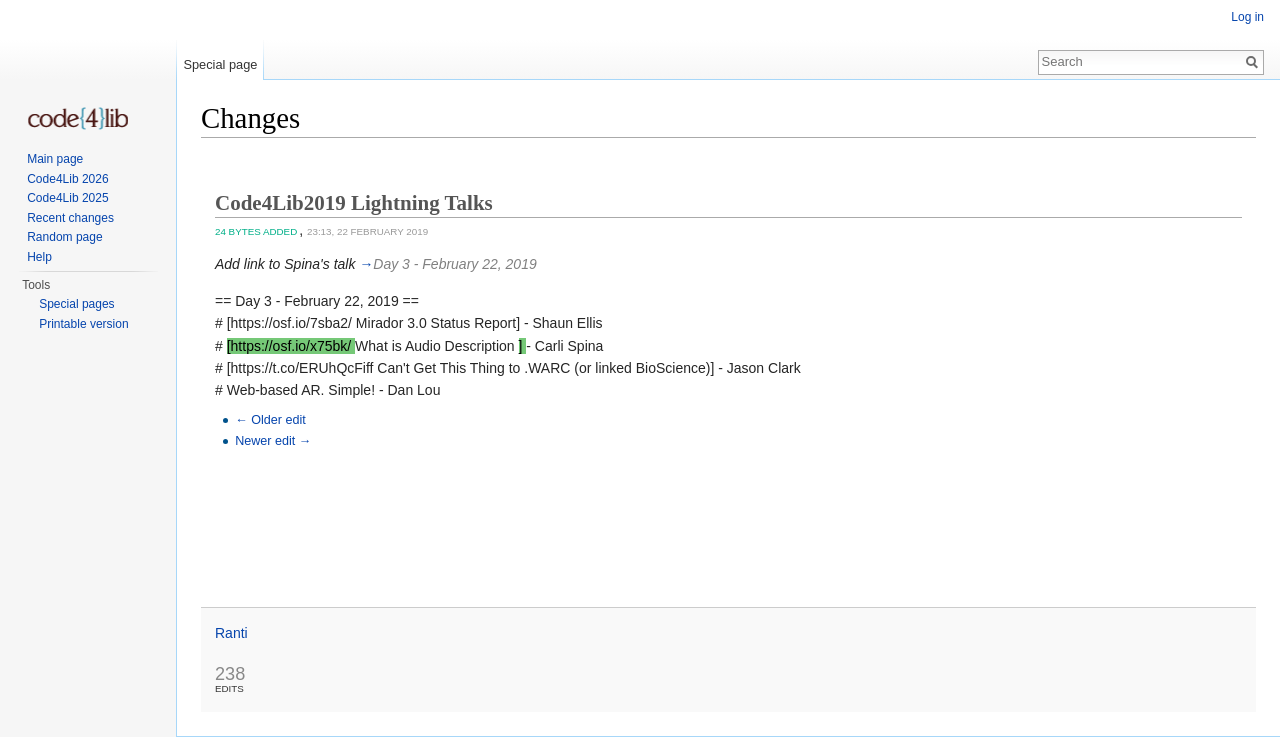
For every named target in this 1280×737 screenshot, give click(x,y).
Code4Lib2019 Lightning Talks (354, 203)
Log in (1247, 17)
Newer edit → (273, 441)
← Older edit (270, 420)
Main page (55, 159)
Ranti (231, 633)
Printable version (83, 324)
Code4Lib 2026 (67, 179)
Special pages (76, 304)
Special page (220, 64)
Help (39, 257)
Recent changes (70, 218)
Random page (64, 237)
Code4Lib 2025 (67, 198)
